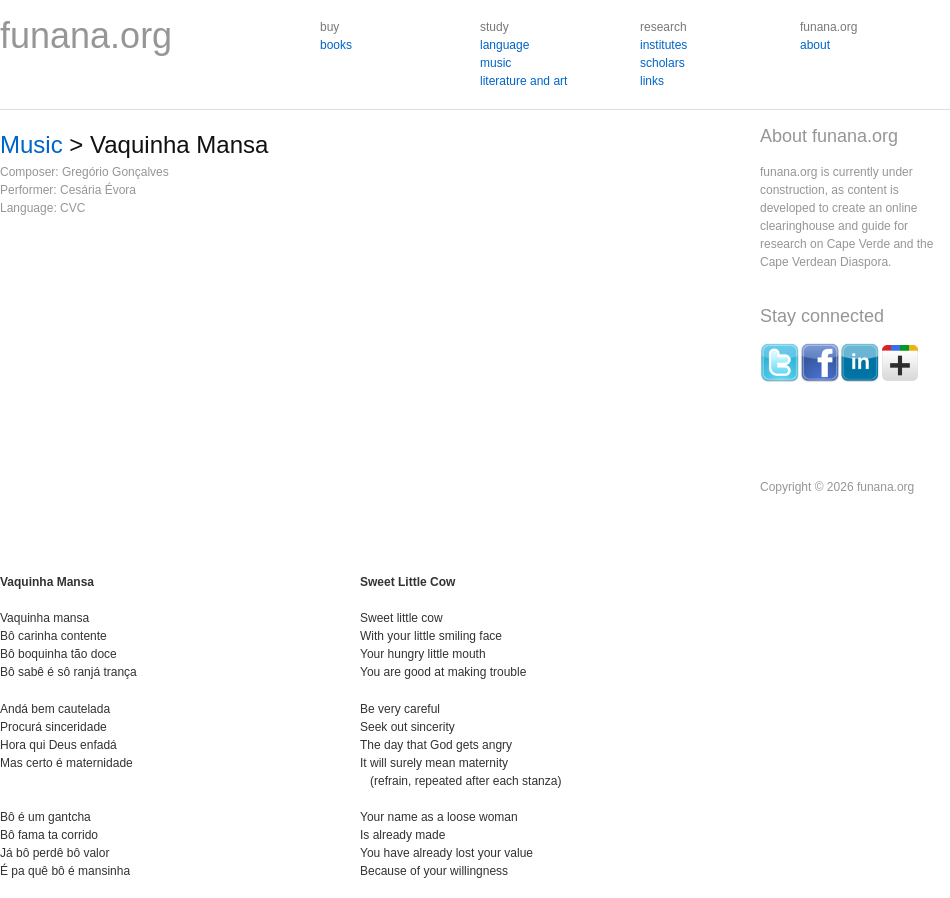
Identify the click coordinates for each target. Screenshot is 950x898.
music (495, 63)
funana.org (86, 35)
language (504, 45)
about (815, 45)
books (336, 45)
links (652, 81)
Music (31, 144)
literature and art (523, 81)
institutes (663, 45)
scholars (662, 63)
